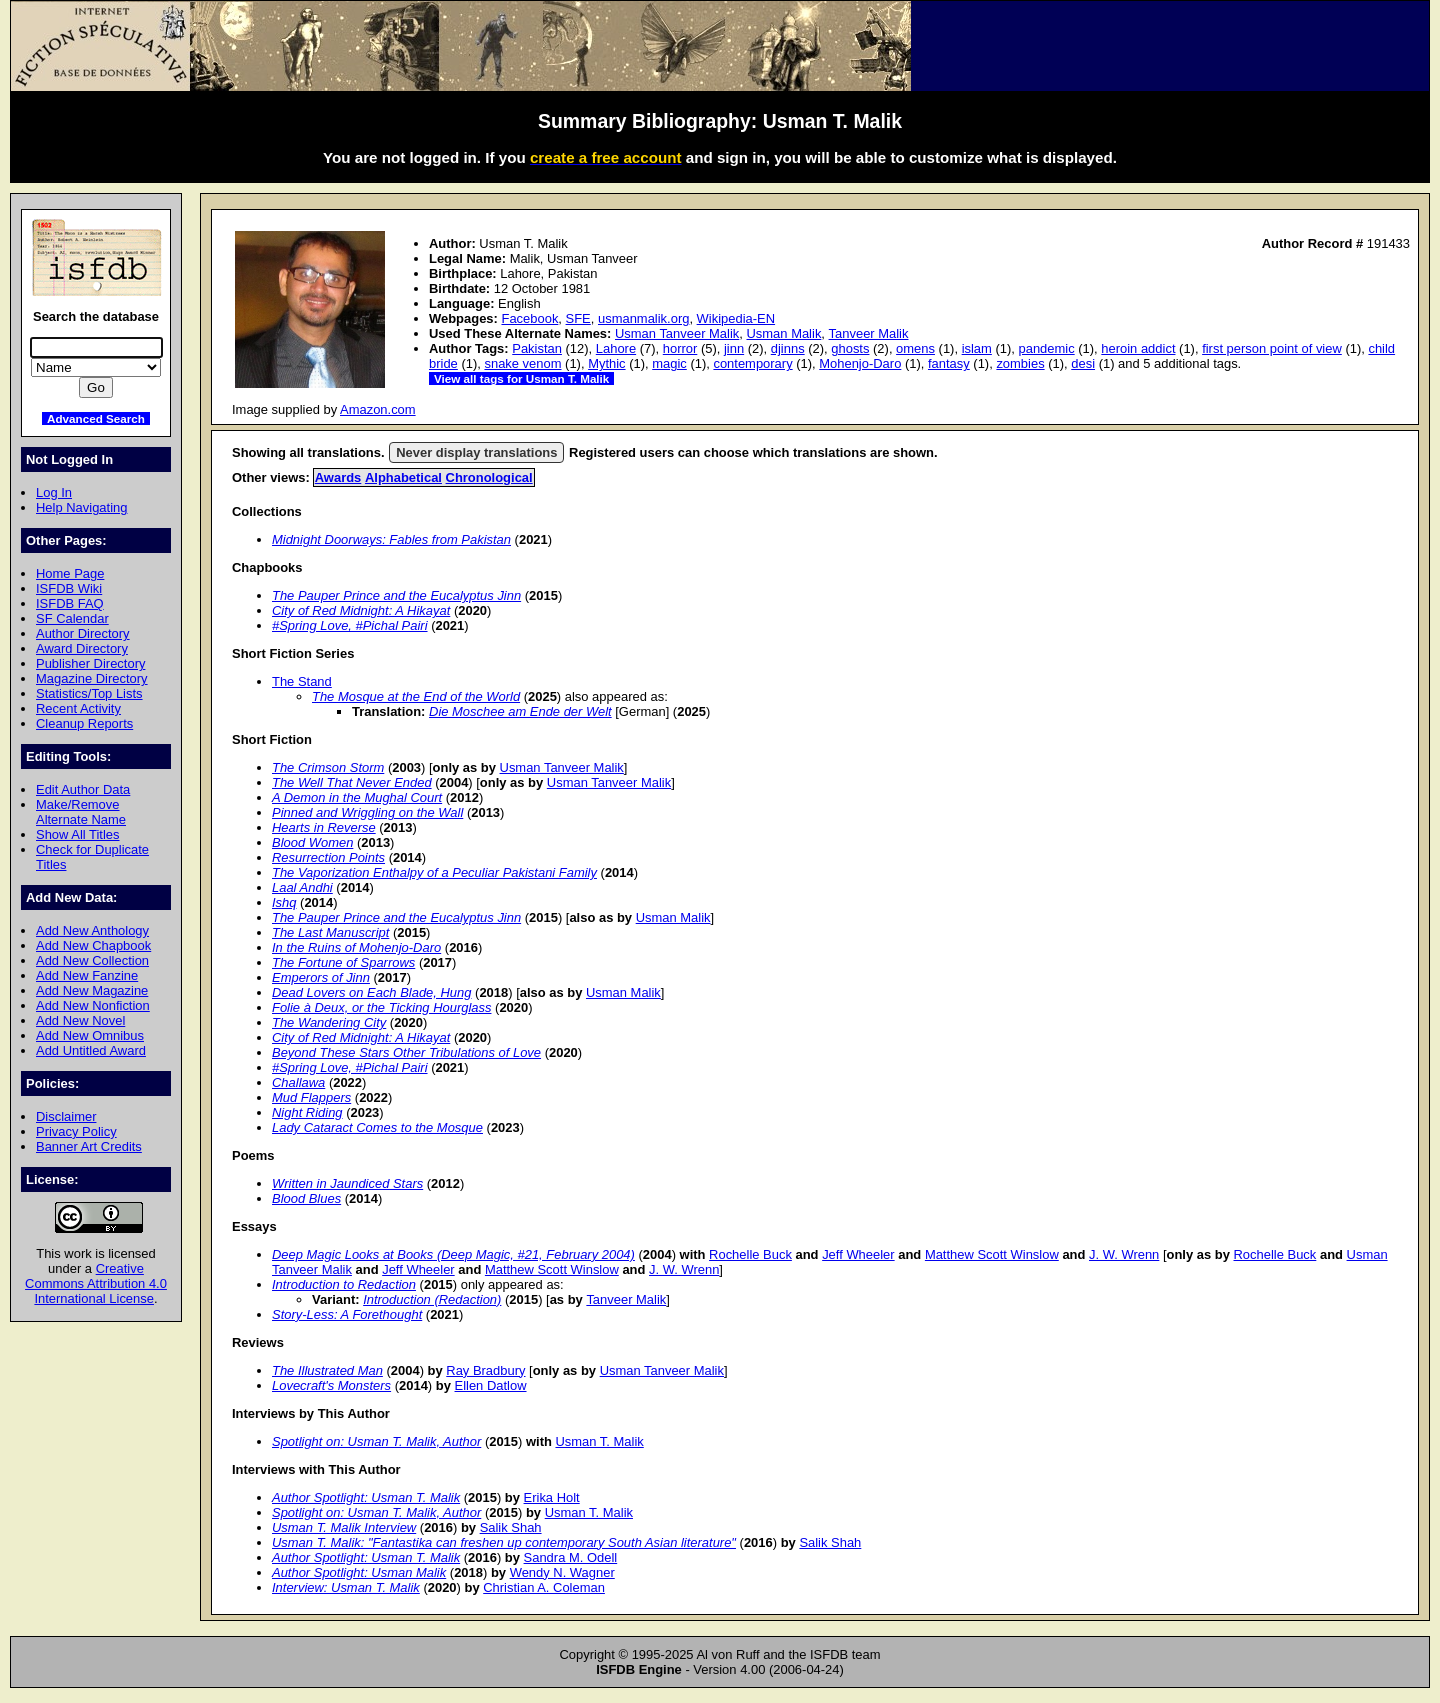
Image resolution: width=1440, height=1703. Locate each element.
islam (977, 348)
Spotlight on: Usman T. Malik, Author (376, 1441)
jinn (734, 348)
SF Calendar (72, 618)
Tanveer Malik (869, 333)
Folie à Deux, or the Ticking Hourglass (381, 1007)
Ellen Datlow (491, 1385)
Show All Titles (78, 834)
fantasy (949, 363)
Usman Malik (784, 333)
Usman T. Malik (599, 1441)
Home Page (70, 573)
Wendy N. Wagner (562, 1572)
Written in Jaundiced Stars (347, 1183)
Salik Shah (511, 1527)
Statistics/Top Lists (89, 693)
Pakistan (537, 348)
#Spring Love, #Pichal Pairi (350, 625)
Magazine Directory (92, 678)
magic (669, 363)
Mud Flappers (311, 1097)
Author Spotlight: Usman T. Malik (366, 1497)
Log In (54, 492)
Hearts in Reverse (324, 827)
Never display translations (476, 452)
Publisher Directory (90, 663)
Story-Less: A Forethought (347, 1314)
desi (1083, 363)
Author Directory (83, 633)
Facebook (529, 318)
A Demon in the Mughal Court (357, 797)
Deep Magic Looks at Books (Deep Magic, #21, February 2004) (453, 1254)
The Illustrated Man (327, 1370)
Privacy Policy (76, 1131)
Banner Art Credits (89, 1146)
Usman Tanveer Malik (677, 333)
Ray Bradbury (485, 1370)
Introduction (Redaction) (432, 1299)
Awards (338, 477)
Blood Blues (306, 1198)
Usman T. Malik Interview (344, 1527)
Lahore (616, 348)
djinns (788, 348)
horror (680, 348)
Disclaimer (66, 1116)
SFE (578, 318)
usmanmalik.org (643, 318)
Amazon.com (378, 409)
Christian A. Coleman (544, 1587)
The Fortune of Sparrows (343, 962)
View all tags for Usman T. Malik (521, 378)
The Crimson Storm (328, 767)
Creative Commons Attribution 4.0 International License (96, 1283)
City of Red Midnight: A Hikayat (361, 610)
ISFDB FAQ (70, 603)
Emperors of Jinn (321, 977)
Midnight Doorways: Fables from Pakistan (391, 539)
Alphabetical (403, 477)
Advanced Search (96, 418)
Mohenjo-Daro (860, 363)
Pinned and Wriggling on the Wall (367, 812)
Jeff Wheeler (858, 1254)
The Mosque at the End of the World (416, 696)
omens (915, 348)
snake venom (522, 363)
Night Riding (307, 1112)
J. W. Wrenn (1124, 1254)
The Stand (302, 681)
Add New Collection (92, 960)
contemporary (752, 363)
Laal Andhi (302, 887)
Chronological (489, 477)
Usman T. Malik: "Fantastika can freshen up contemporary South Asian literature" (504, 1542)
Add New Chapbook (93, 945)
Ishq (284, 902)
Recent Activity (78, 708)
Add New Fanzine (87, 975)
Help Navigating (81, 507)
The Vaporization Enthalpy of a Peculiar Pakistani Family (434, 872)
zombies (1020, 363)
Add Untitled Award (91, 1050)
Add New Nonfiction (93, 1005)
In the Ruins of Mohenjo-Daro (356, 947)
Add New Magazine (92, 990)
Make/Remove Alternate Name (81, 812)
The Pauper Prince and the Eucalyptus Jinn (396, 595)
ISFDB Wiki (69, 588)
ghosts (850, 348)
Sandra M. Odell (571, 1557)
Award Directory (82, 648)
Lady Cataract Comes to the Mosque (377, 1127)
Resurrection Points (328, 857)
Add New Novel (80, 1020)
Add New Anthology (92, 930)
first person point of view (1272, 348)
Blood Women (312, 842)
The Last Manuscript (330, 932)
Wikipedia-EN (736, 318)
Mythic (606, 363)
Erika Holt (552, 1497)
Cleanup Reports (84, 723)
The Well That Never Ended (352, 782)
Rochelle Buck (750, 1254)
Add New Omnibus (90, 1035)
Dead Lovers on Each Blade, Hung (371, 992)
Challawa (298, 1082)
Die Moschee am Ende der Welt (520, 711)
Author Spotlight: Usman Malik (359, 1572)
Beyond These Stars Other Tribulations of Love (406, 1052)
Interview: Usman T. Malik (346, 1587)
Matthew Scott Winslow (992, 1254)
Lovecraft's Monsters (331, 1385)
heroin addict (1138, 348)
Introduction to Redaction (344, 1284)
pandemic (1047, 348)
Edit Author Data (83, 789)
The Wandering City (329, 1022)
